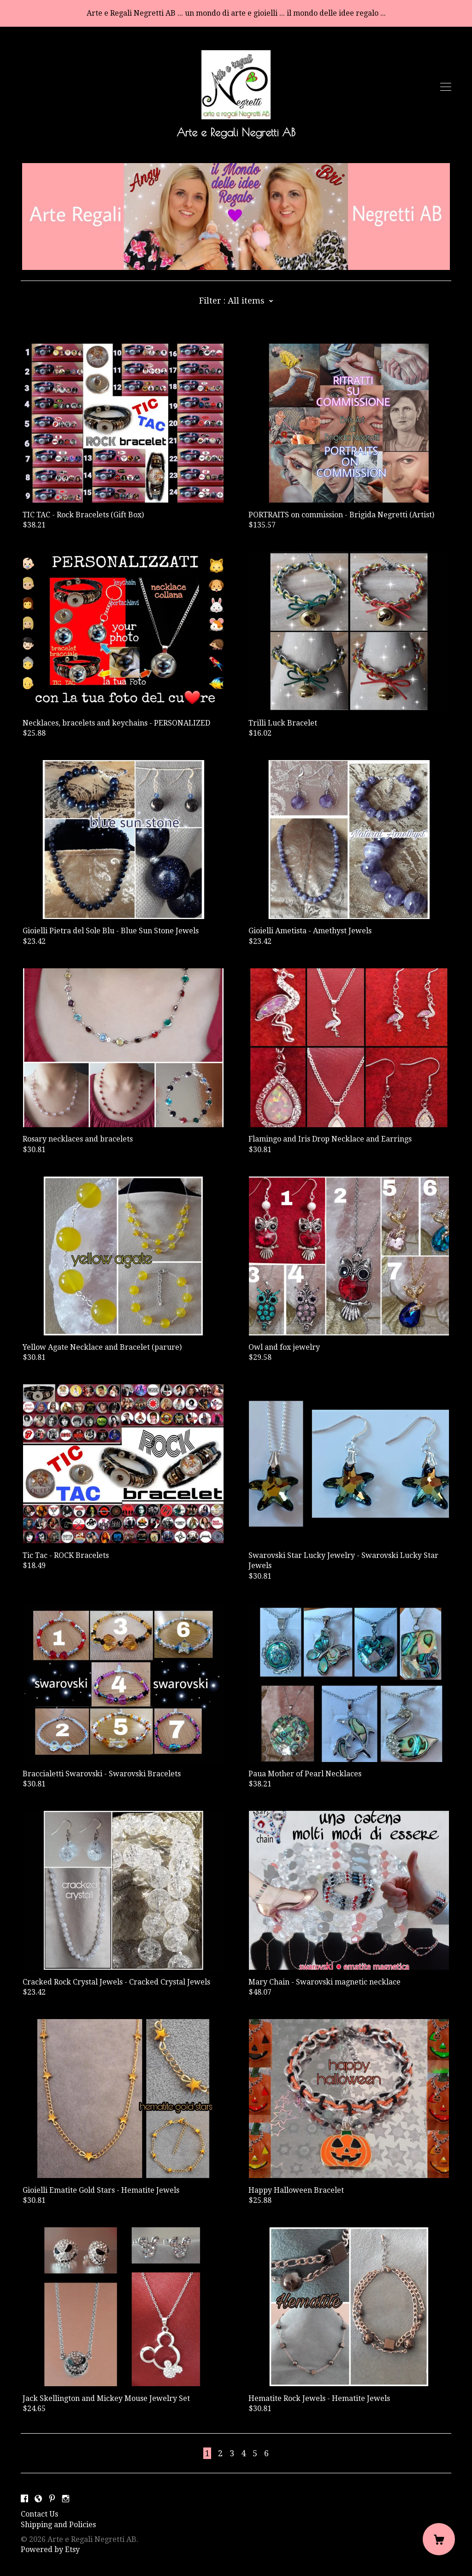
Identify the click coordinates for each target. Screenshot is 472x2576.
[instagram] (65, 2498)
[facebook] (24, 2498)
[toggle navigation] (445, 87)
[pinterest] (52, 2498)
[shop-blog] (38, 2498)
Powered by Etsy (50, 2549)
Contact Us (39, 2514)
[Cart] (439, 2539)
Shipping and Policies (58, 2524)
